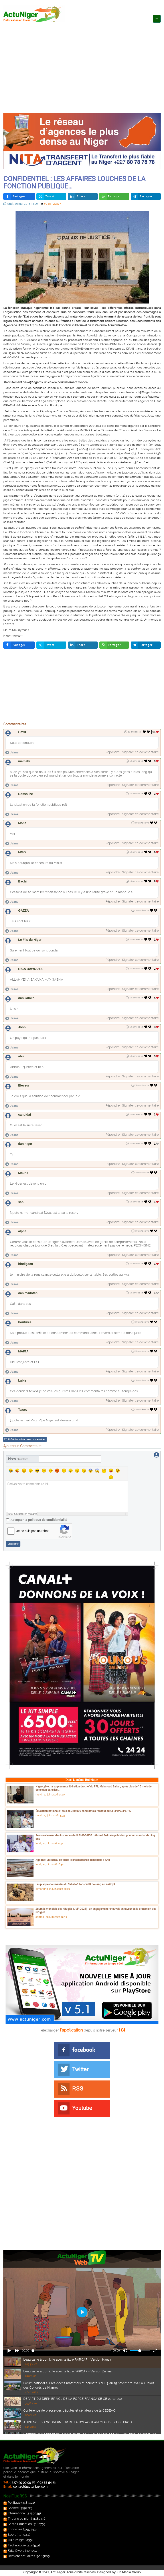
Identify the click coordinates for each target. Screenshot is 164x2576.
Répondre (112, 752)
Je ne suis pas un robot (32, 1531)
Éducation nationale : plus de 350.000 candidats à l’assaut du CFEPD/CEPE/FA (83, 1811)
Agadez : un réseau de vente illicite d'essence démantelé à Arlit (73, 1860)
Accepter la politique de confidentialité (38, 1520)
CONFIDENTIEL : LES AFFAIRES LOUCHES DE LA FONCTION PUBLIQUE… (74, 182)
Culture (11, 2540)
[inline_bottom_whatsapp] (114, 645)
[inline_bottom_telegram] (146, 645)
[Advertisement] (82, 63)
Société (11, 2508)
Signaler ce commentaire (140, 752)
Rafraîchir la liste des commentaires (26, 1439)
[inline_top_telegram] (146, 196)
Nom (18, 1459)
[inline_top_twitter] (51, 196)
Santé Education (18, 2524)
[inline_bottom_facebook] (19, 645)
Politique (12, 2502)
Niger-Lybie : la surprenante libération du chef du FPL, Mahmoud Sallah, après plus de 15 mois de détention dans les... (93, 1788)
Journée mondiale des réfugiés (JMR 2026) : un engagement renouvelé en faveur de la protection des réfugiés (96, 1910)
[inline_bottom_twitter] (51, 645)
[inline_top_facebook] (19, 196)
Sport (10, 2534)
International (15, 2513)
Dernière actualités (19, 2556)
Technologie (15, 2545)
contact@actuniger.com (30, 2486)
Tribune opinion (17, 2518)
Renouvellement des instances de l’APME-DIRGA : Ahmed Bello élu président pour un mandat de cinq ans (95, 1837)
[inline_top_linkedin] (83, 196)
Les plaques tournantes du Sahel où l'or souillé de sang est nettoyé (75, 1884)
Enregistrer (13, 1544)
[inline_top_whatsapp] (114, 196)
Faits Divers (14, 2550)
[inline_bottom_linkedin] (83, 645)
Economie (13, 2529)
